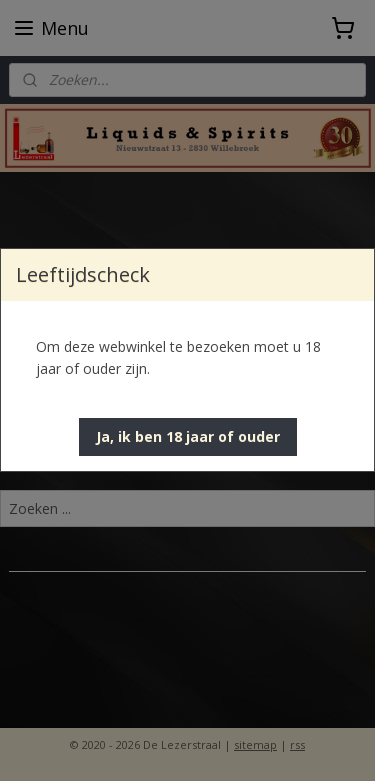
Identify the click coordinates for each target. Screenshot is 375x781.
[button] (188, 437)
